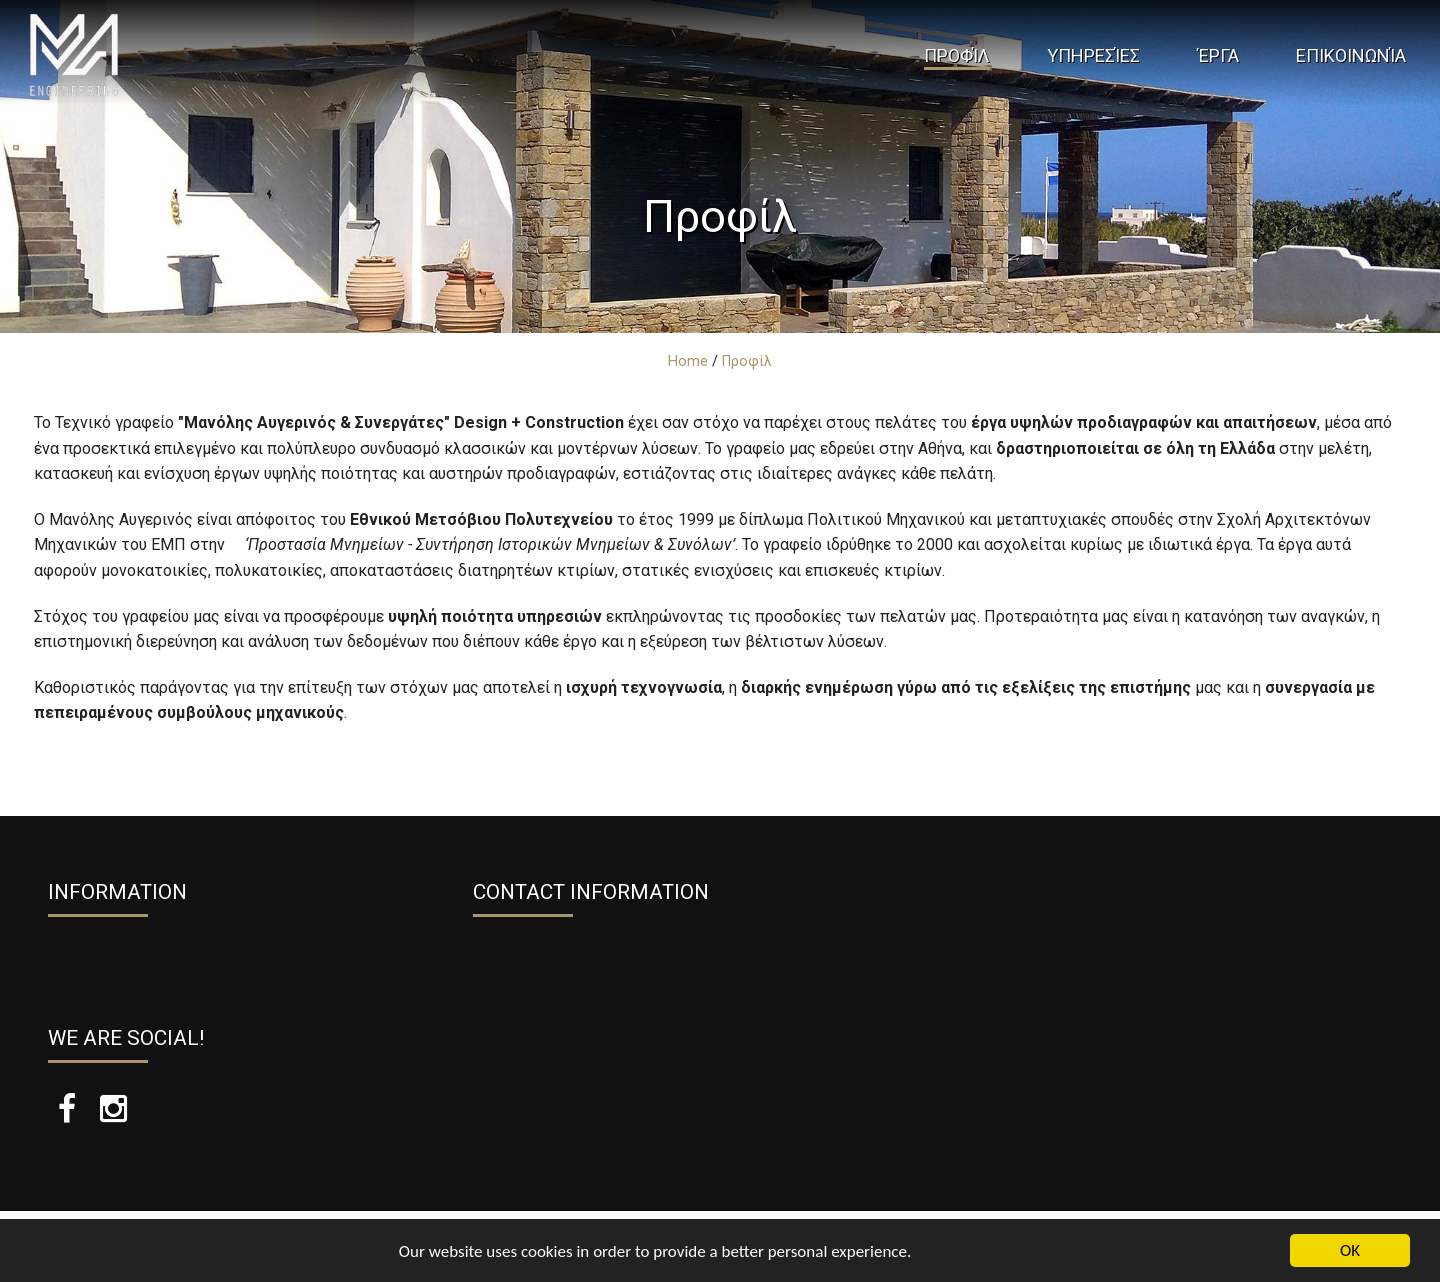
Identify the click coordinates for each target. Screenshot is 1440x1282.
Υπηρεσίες (1093, 55)
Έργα (1218, 55)
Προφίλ (957, 55)
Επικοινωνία (1351, 55)
